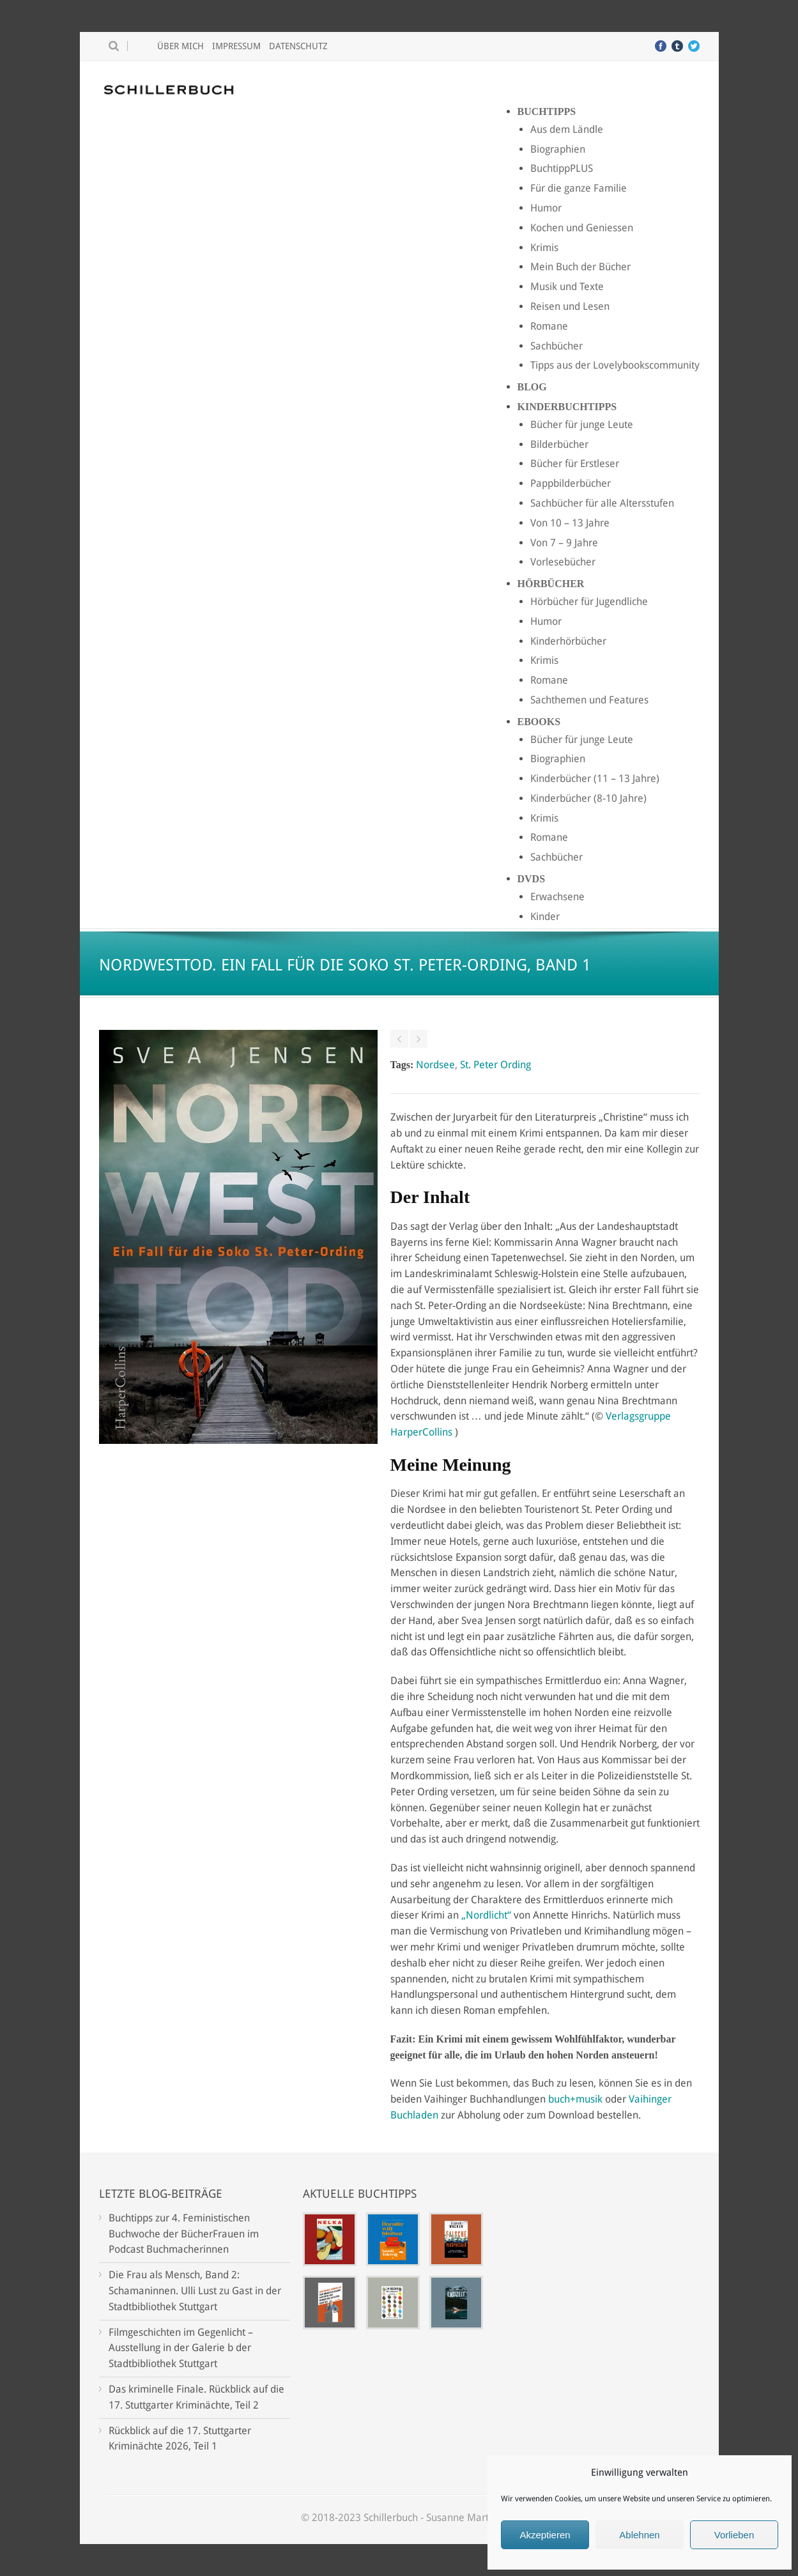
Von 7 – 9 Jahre (564, 543)
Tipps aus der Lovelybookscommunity (615, 365)
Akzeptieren (544, 2534)
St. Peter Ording (495, 1065)
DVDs (532, 878)
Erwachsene (557, 897)
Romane (549, 326)
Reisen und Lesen (570, 306)
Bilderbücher (559, 444)
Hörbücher (551, 583)
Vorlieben (734, 2534)
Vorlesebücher (562, 562)
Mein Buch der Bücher (580, 267)
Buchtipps (547, 111)
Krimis (544, 247)
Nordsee (435, 1065)
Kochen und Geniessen (581, 228)
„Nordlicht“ (486, 1915)
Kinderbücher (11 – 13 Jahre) (594, 778)
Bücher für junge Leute (581, 424)
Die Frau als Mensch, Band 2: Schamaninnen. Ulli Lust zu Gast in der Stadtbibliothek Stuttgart (195, 2291)
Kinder (545, 916)
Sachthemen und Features (589, 700)
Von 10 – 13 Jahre (570, 523)
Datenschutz (298, 46)
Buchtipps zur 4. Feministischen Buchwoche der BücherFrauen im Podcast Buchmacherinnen (184, 2234)
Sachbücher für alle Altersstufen (602, 503)
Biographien (557, 149)
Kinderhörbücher (568, 641)
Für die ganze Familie (578, 188)
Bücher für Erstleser (574, 463)
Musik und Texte (567, 286)
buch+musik (575, 2099)
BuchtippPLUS (561, 168)
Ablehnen (639, 2534)
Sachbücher (556, 346)
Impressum (236, 46)
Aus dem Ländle (566, 129)
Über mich (180, 46)
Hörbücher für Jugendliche (589, 601)
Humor (546, 208)
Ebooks (539, 721)
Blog (532, 386)
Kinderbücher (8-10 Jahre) (588, 798)
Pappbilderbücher (570, 483)
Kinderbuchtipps (567, 406)
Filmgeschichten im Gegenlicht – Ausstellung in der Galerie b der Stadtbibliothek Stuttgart (181, 2348)
